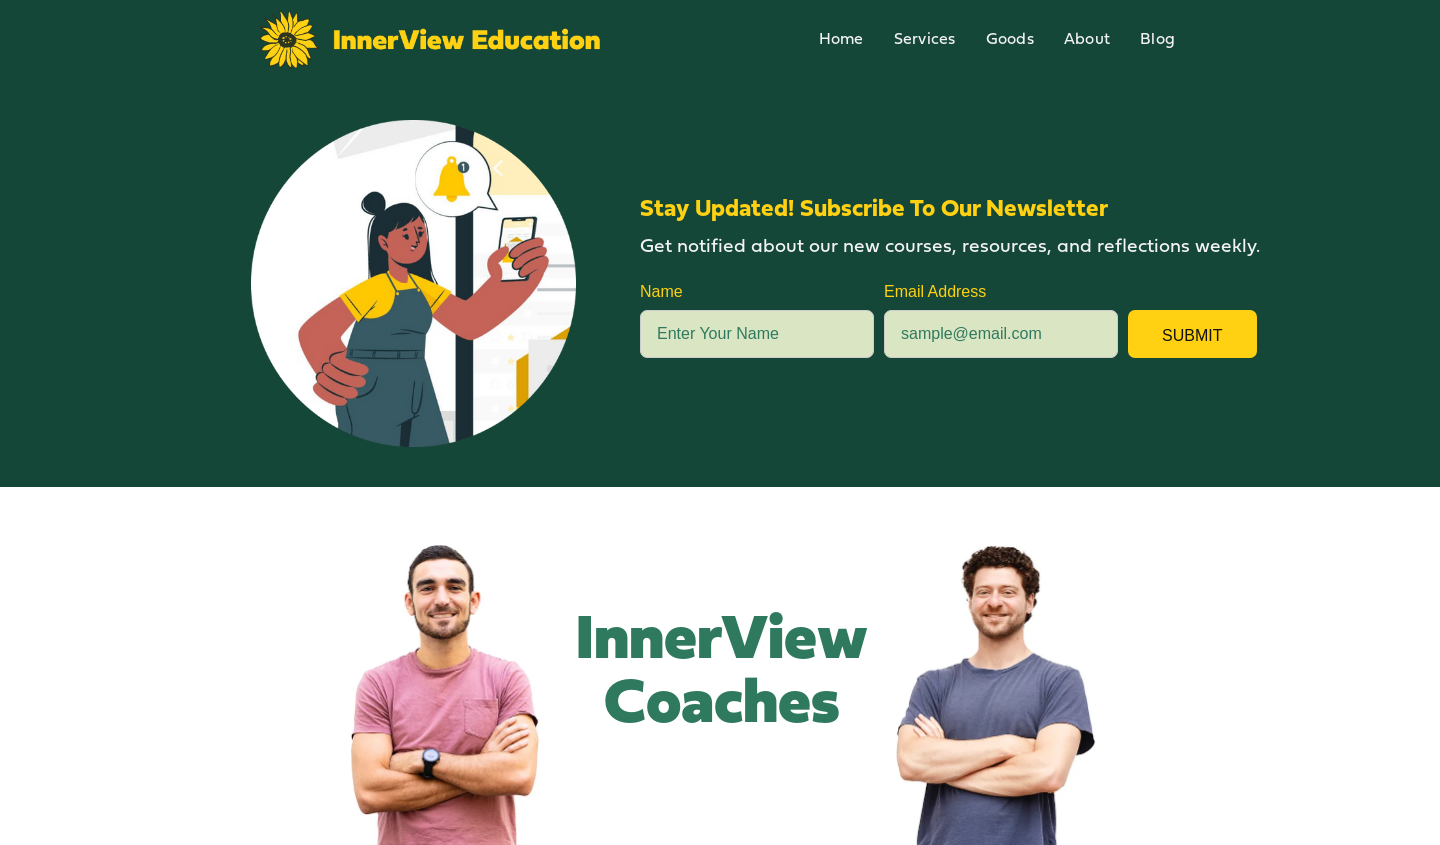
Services (925, 40)
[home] (430, 40)
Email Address (935, 291)
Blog (1157, 40)
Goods (1010, 40)
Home (841, 40)
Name (661, 291)
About (1087, 40)
